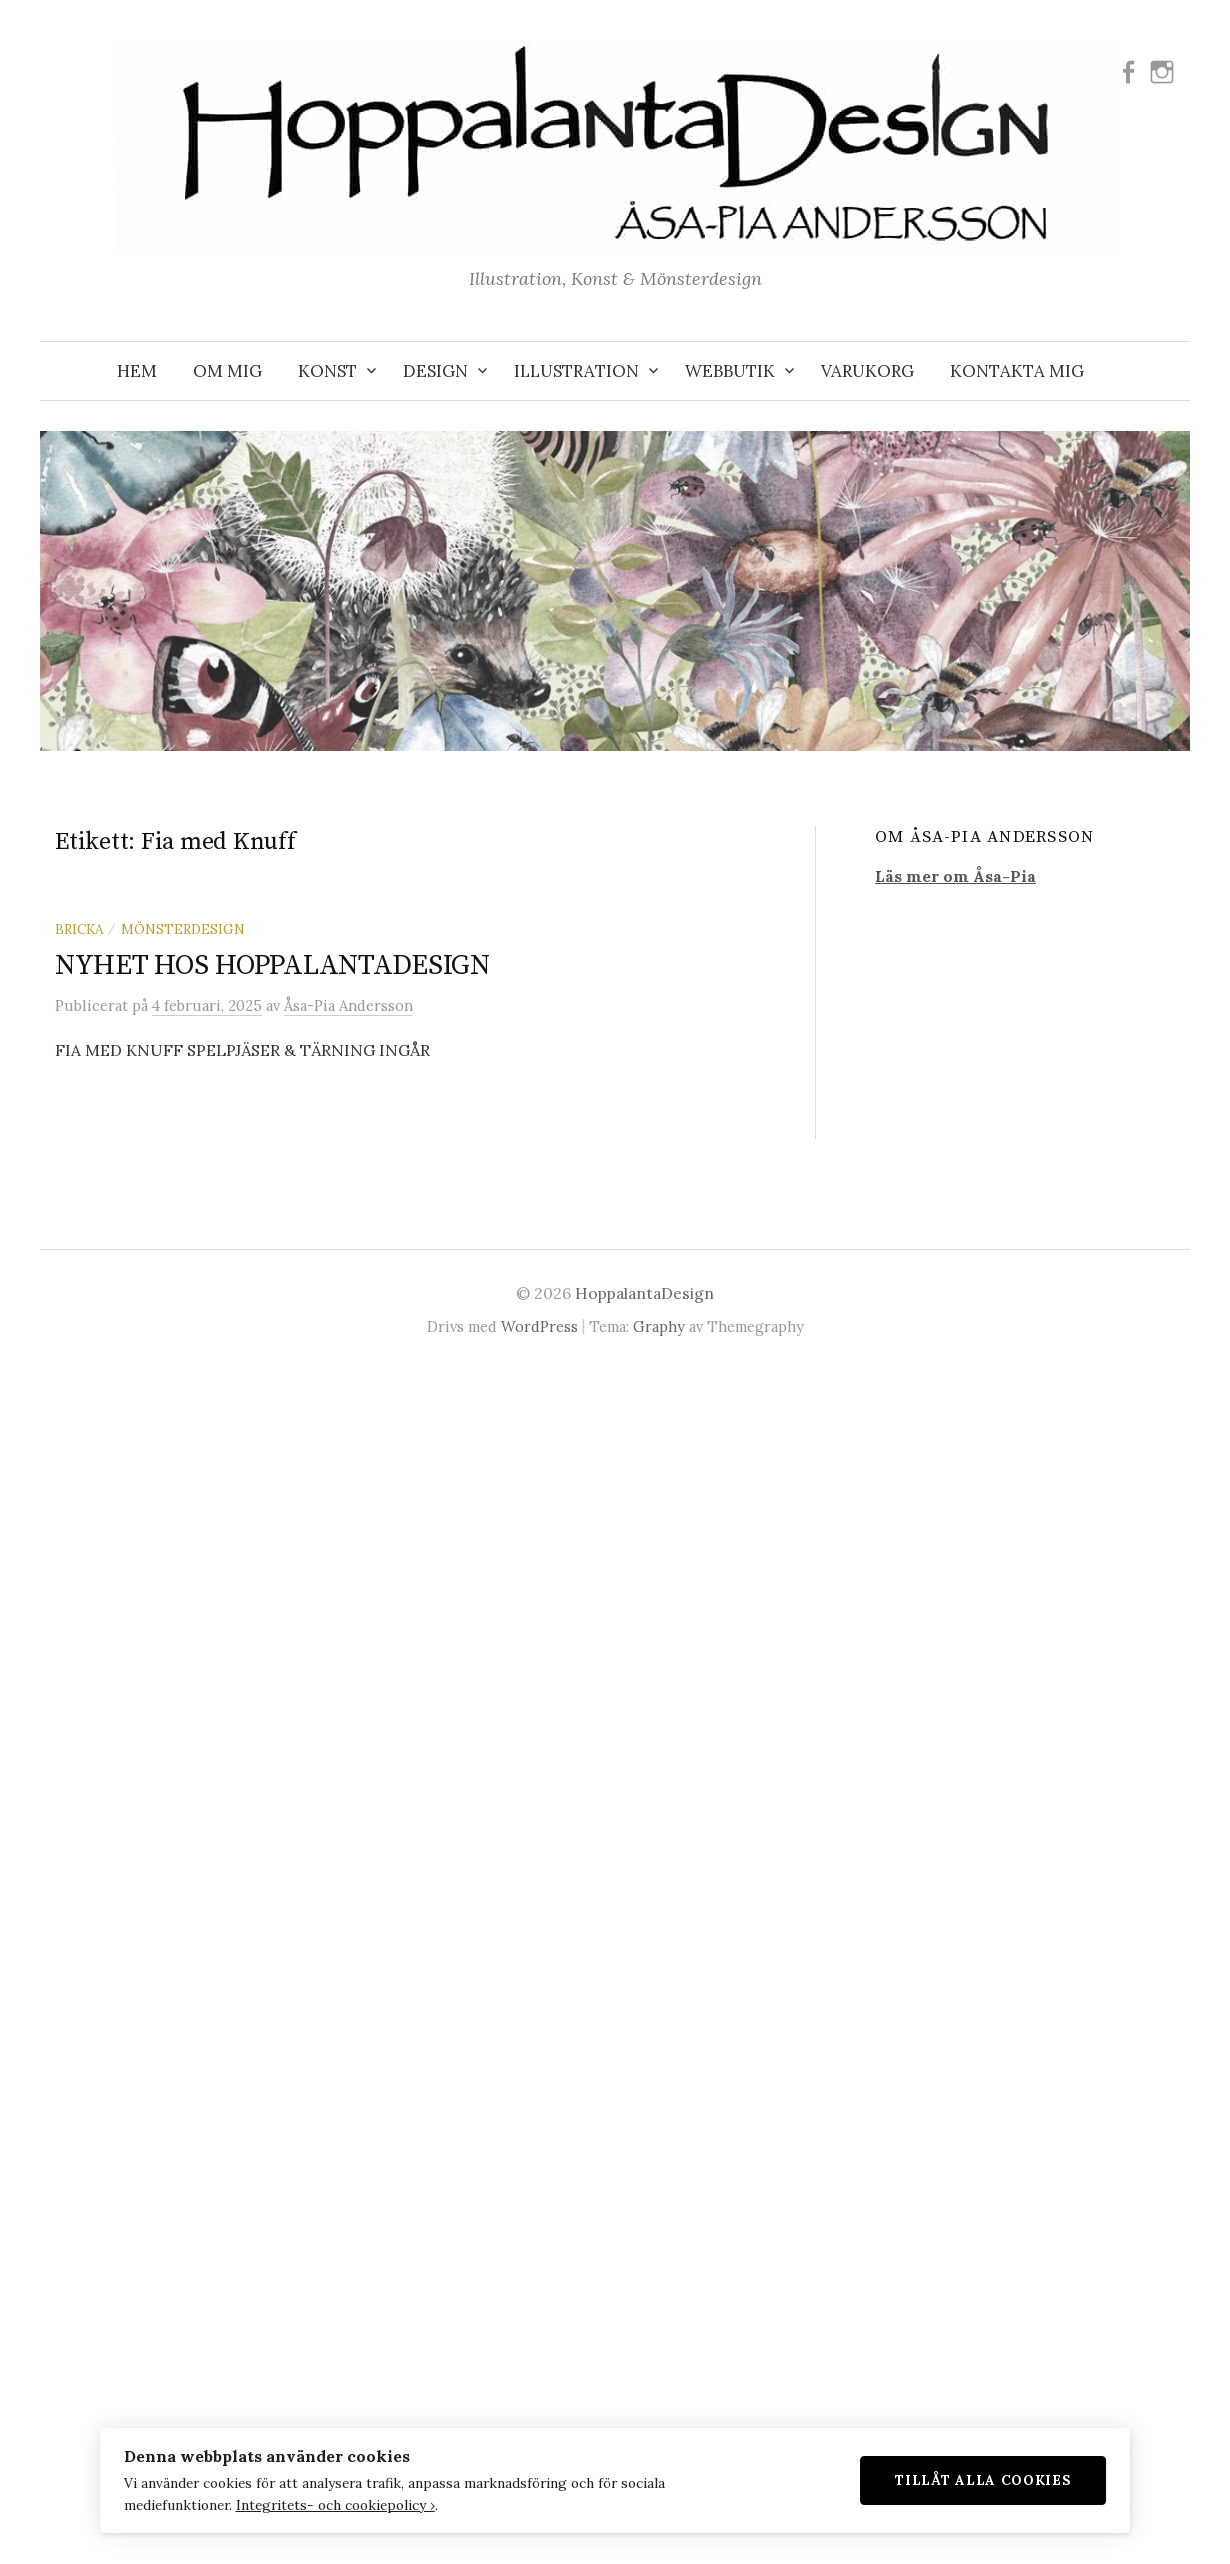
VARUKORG (867, 371)
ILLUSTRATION (576, 371)
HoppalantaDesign (644, 1293)
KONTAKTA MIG (1017, 371)
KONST (327, 371)
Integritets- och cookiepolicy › (326, 2504)
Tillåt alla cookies (992, 2479)
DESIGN (435, 371)
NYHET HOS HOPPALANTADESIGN (272, 965)
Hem (137, 371)
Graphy (659, 1326)
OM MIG (227, 371)
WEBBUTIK (730, 371)
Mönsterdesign (183, 929)
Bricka (79, 929)
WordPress (539, 1326)
